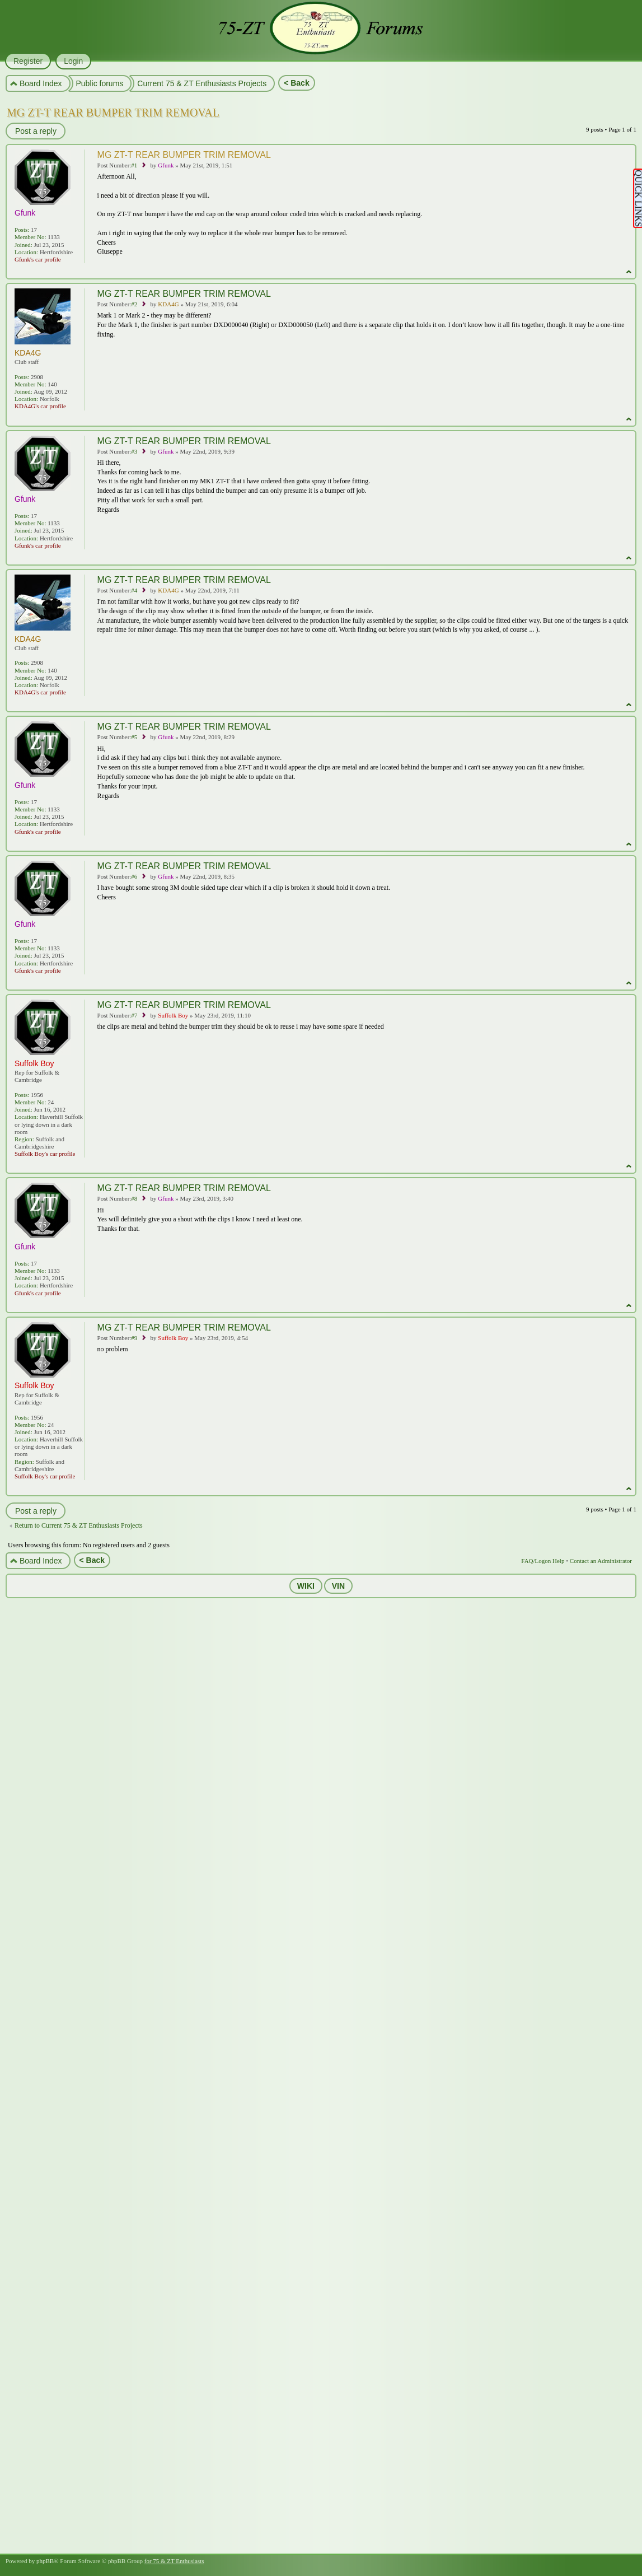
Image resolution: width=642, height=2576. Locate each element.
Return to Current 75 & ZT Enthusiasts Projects (79, 1525)
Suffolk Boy (173, 1015)
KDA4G (168, 304)
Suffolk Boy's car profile (45, 1153)
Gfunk (166, 165)
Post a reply (35, 131)
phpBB (45, 2561)
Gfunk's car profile (38, 259)
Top (629, 272)
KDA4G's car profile (40, 406)
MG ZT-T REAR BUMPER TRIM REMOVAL (113, 112)
